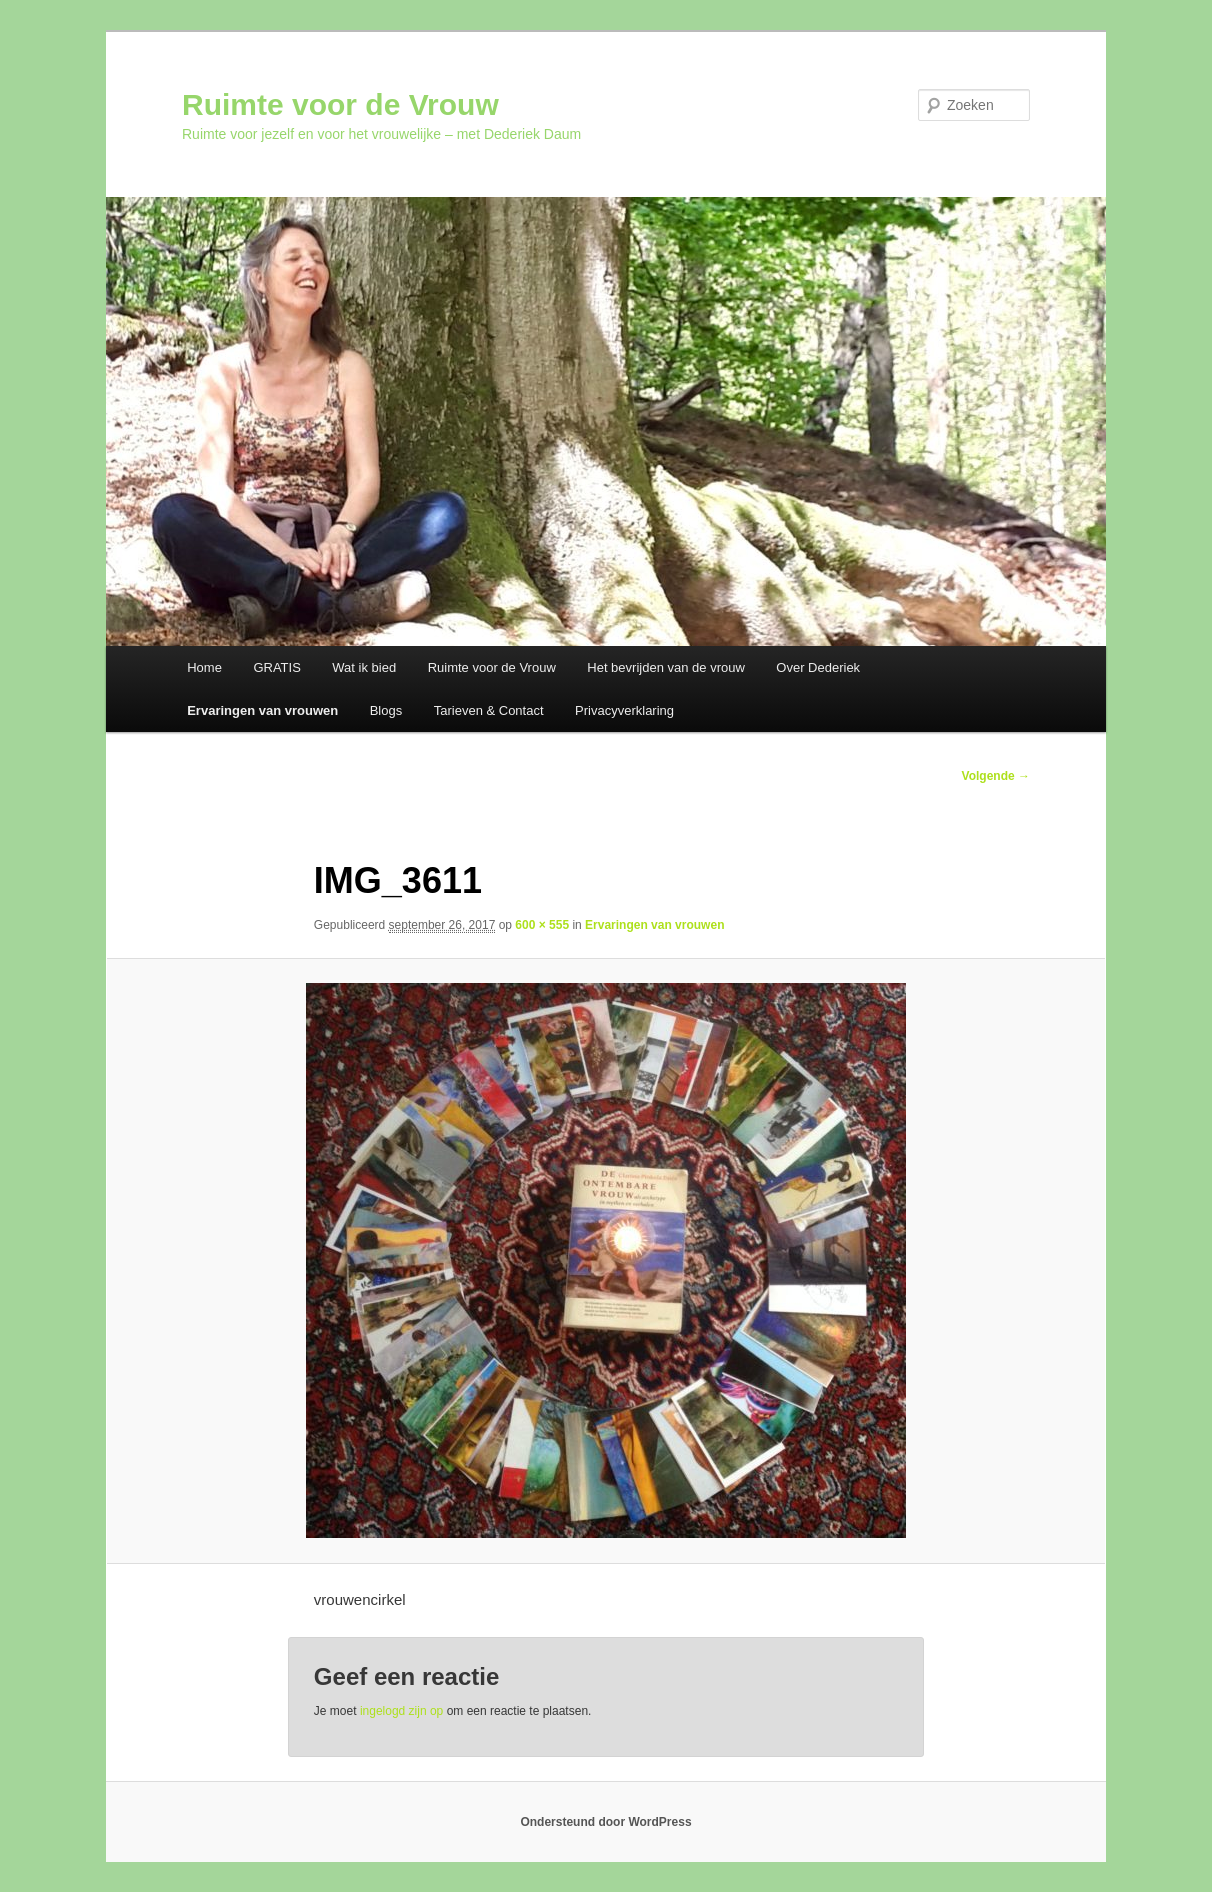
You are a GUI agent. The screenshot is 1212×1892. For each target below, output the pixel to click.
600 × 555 (542, 925)
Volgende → (996, 776)
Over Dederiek (818, 667)
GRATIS (276, 667)
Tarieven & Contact (489, 710)
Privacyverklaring (624, 710)
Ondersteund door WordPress (605, 1822)
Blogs (386, 710)
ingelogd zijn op (401, 1711)
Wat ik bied (364, 667)
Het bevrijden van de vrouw (666, 667)
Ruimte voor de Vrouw (340, 104)
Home (204, 667)
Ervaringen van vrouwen (262, 710)
